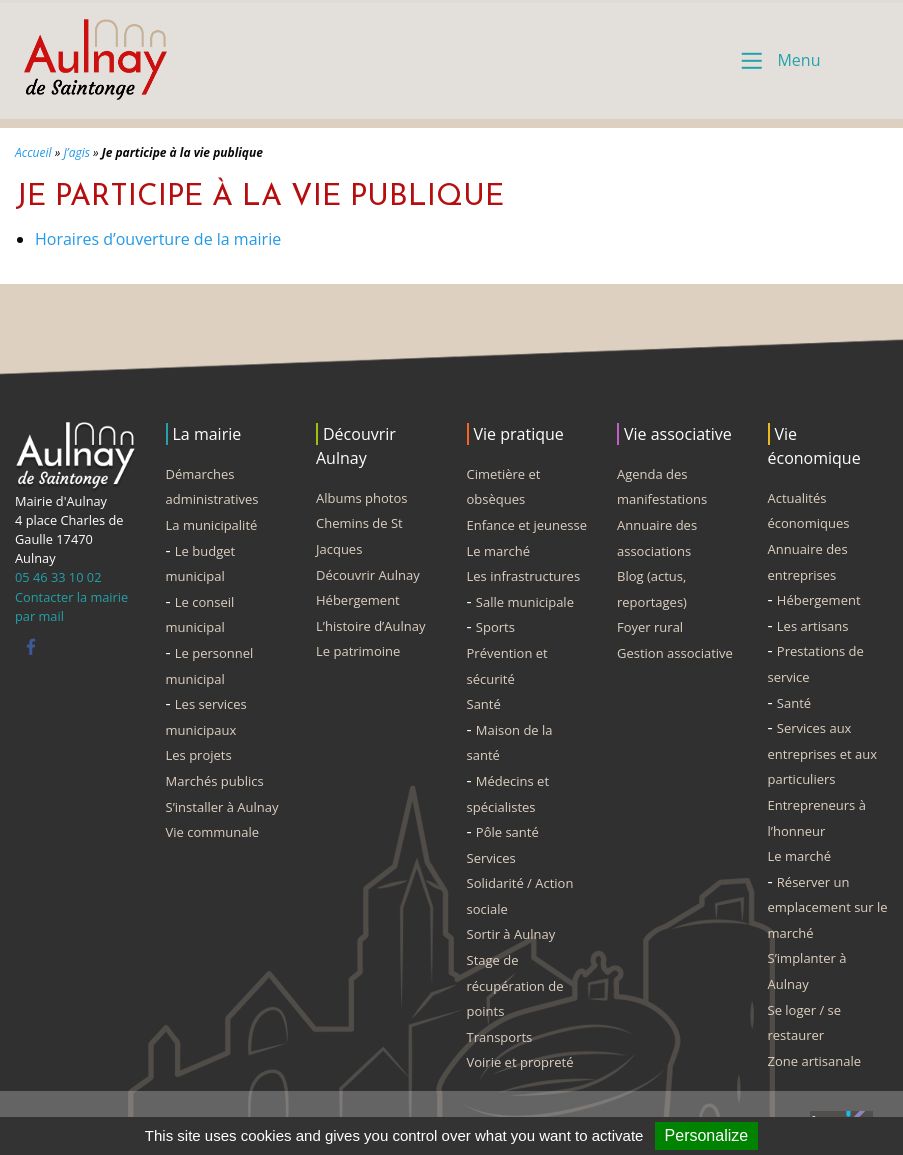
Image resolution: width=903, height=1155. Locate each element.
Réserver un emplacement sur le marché (828, 907)
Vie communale (213, 832)
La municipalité (212, 525)
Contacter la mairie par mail (71, 606)
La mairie (207, 434)
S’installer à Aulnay (222, 807)
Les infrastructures (524, 576)
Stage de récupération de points (515, 985)
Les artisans (813, 626)
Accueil (33, 152)
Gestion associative (675, 653)
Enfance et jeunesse (527, 525)
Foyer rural (650, 627)
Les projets (199, 755)
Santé (484, 704)
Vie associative (678, 434)
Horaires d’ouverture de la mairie (158, 239)
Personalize (707, 1135)
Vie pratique (519, 434)
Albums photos (361, 498)
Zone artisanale (815, 1061)
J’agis (76, 152)
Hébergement (358, 600)
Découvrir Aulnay (368, 575)
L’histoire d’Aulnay (371, 626)
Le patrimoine (358, 651)
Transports (500, 1037)
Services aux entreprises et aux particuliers (822, 753)
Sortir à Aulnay (511, 934)
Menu (798, 60)
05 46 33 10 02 (58, 577)
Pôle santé (507, 832)
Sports (495, 627)
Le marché (499, 551)
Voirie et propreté (520, 1062)
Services (491, 858)
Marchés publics (215, 781)
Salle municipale (525, 602)
